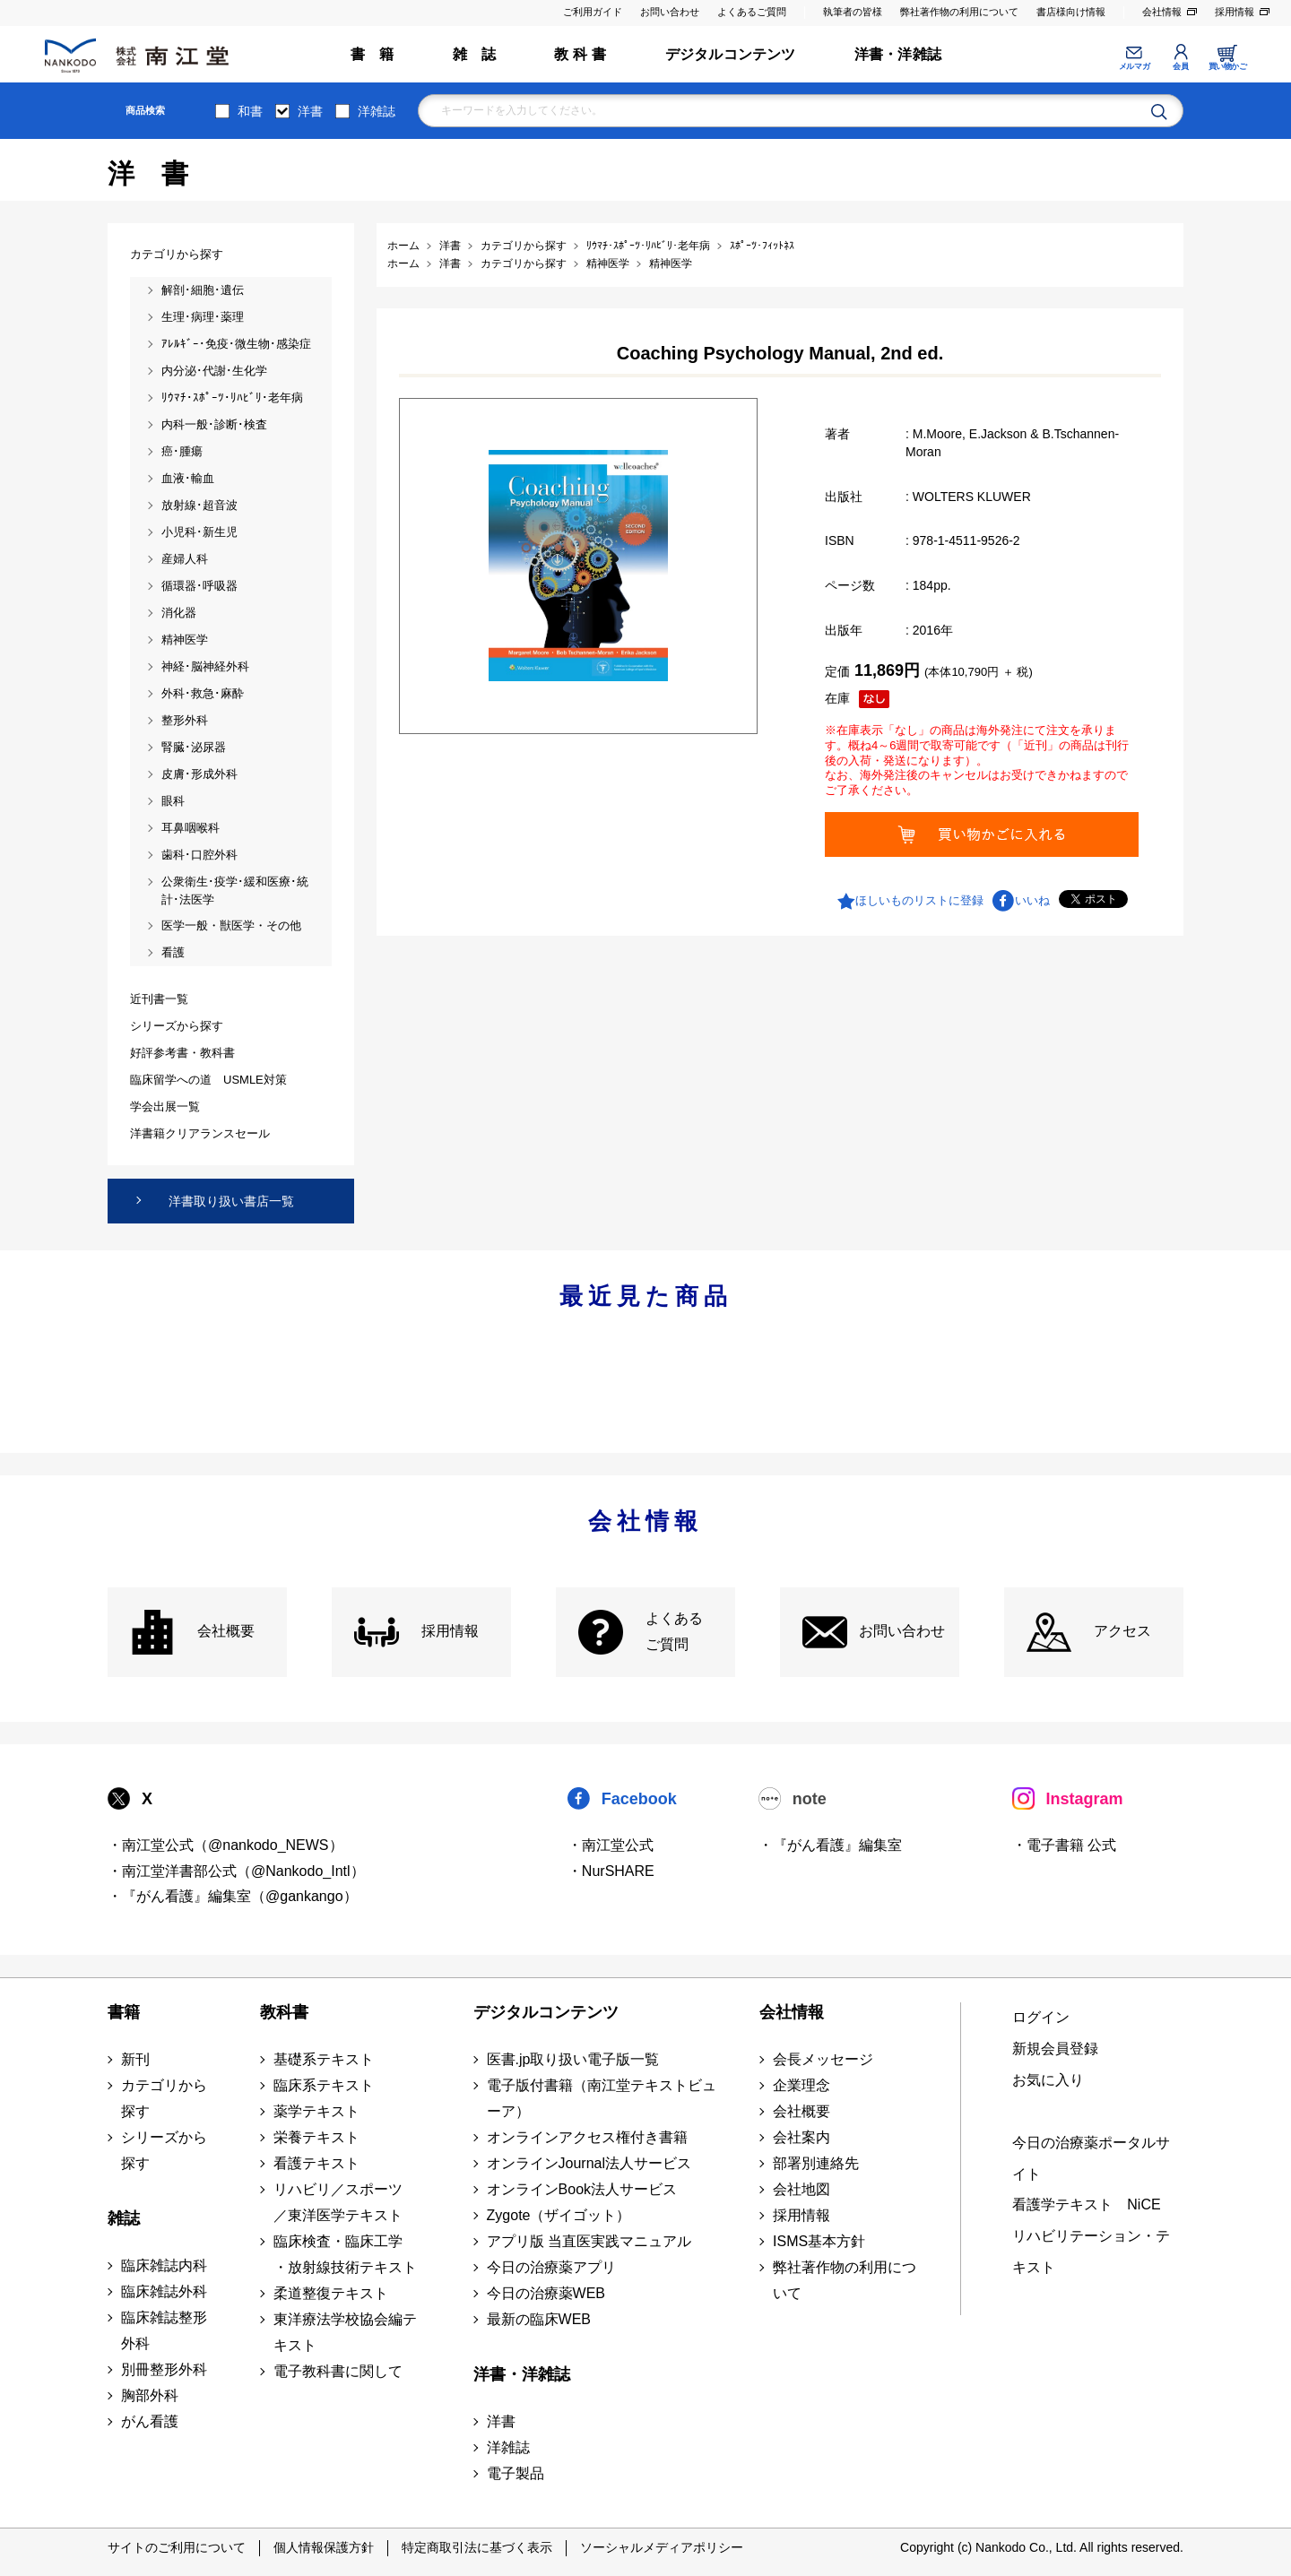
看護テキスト (316, 2163)
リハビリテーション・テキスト (1091, 2251)
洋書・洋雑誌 (897, 54)
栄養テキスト (316, 2137)
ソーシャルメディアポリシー (661, 2547)
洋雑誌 (376, 111)
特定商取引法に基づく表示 (477, 2547)
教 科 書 (580, 54)
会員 (1180, 66)
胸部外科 (149, 2395)
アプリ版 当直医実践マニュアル (589, 2241)
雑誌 (124, 2218)
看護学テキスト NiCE (1086, 2204)
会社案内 (801, 2137)
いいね (1032, 900)
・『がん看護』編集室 (830, 1845)
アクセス (1122, 1630)
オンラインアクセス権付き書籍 (587, 2137)
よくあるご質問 (751, 11)
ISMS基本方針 (819, 2241)
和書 (250, 111)
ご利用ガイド (592, 11)
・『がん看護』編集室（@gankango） (233, 1896)
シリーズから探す (164, 2150)
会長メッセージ (823, 2059)
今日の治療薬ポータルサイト (1091, 2158)
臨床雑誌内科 (164, 2265)
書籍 (124, 2012)
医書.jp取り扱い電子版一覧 (573, 2059)
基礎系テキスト (323, 2059)
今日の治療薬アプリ (551, 2267)
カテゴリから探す (164, 2098)
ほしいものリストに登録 (919, 900)
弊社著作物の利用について (959, 11)
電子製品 (515, 2473)
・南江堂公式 (611, 1845)
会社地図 (801, 2189)
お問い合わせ (669, 11)
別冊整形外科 (164, 2369)
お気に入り (1048, 2080)
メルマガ (1134, 66)
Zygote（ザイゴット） (559, 2215)
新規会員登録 (1055, 2048)
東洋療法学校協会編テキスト (345, 2332)
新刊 (135, 2059)
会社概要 (226, 1630)
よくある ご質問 (674, 1631)
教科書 (284, 2012)
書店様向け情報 (1070, 11)
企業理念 (801, 2085)
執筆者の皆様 (852, 11)
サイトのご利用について (177, 2547)
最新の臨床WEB (539, 2319)
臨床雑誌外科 (164, 2291)
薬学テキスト (316, 2111)
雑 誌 (475, 54)
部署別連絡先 (816, 2163)
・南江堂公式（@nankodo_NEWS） (225, 1845)
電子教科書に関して (338, 2371)
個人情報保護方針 (323, 2547)
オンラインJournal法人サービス (589, 2163)
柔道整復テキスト (330, 2293)
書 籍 (372, 54)
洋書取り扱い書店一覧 (231, 1201)
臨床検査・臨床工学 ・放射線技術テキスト (345, 2254)
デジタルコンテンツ (730, 54)
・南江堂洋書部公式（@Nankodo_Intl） (236, 1871)
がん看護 (149, 2421)
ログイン (1041, 2017)
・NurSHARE (611, 1871)
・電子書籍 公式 (1064, 1845)
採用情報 (1234, 11)
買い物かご (1228, 66)
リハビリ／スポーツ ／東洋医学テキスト (338, 2202)
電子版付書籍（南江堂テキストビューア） (601, 2098)
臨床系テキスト (323, 2085)
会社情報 (1162, 11)
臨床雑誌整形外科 (164, 2330)
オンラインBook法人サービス (582, 2189)
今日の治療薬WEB (546, 2293)
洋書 (310, 111)
